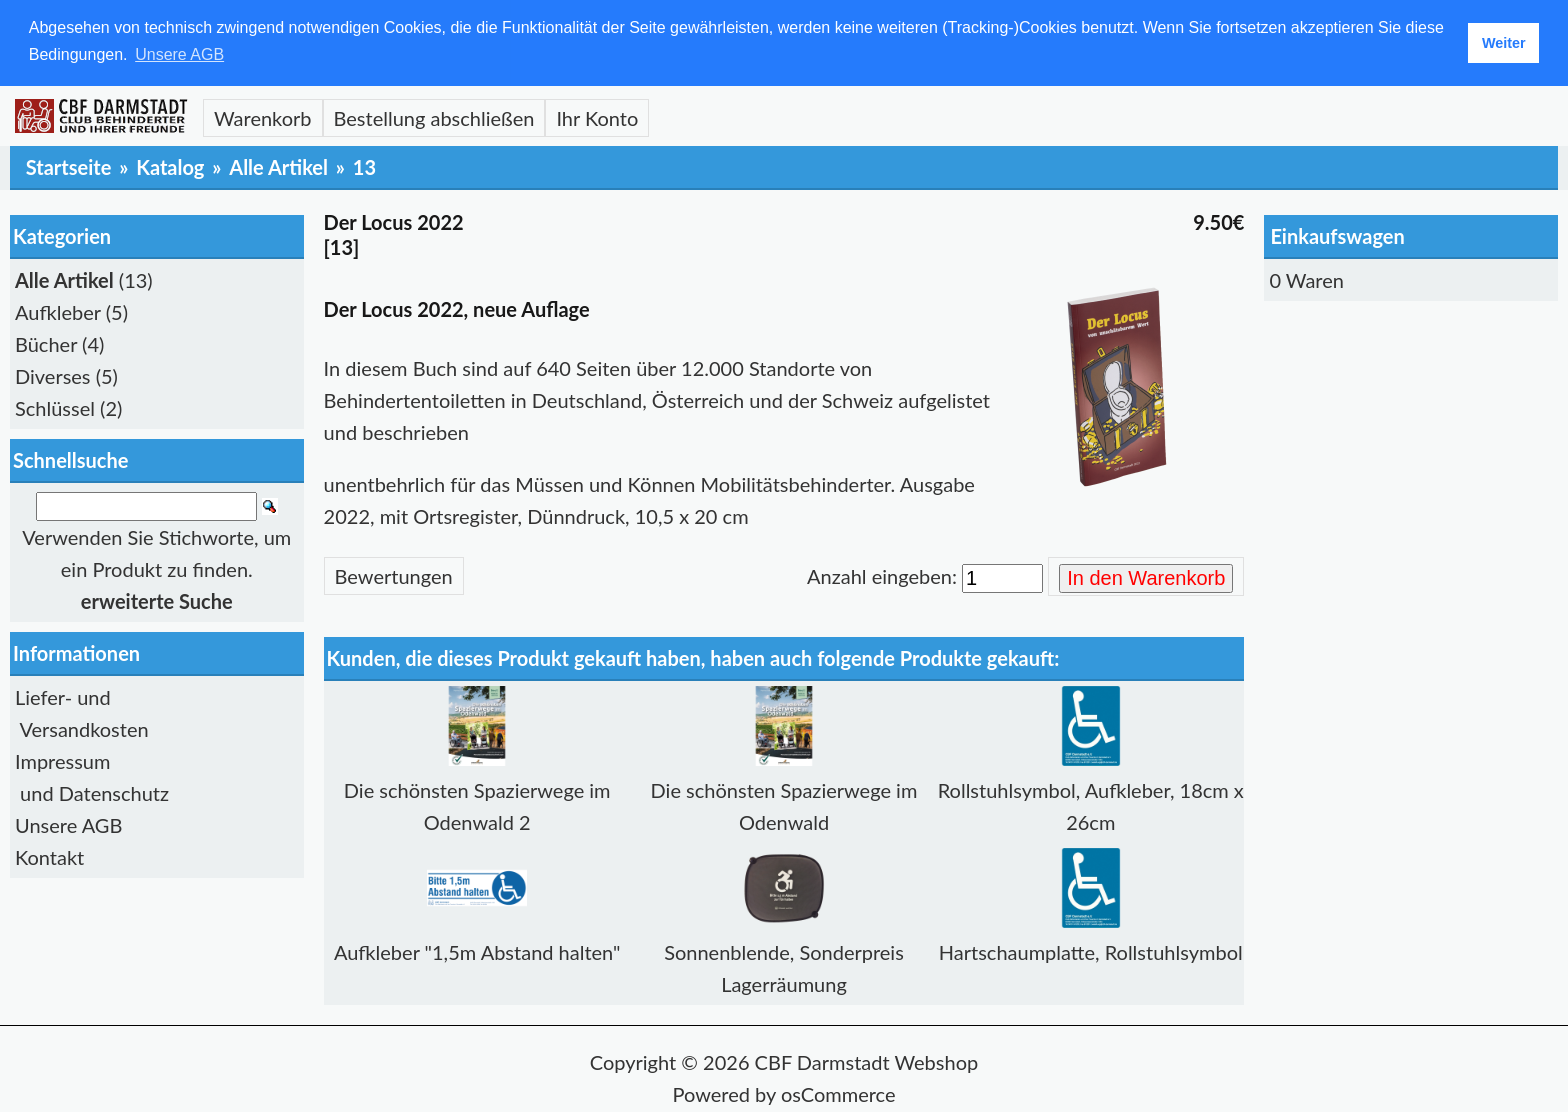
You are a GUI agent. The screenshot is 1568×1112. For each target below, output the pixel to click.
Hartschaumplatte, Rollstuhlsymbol (1091, 951)
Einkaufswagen (1337, 235)
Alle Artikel (278, 166)
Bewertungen (394, 575)
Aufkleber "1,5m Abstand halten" (477, 951)
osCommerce (838, 1093)
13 (364, 166)
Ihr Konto (597, 117)
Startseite (69, 166)
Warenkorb (263, 117)
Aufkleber (58, 311)
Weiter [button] (1504, 43)
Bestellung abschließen (434, 117)
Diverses (53, 375)
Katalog (170, 166)
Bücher (46, 343)
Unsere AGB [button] (179, 54)
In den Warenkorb (1146, 577)
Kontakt (49, 856)
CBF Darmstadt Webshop (867, 1061)
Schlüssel (55, 407)
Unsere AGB (68, 824)
